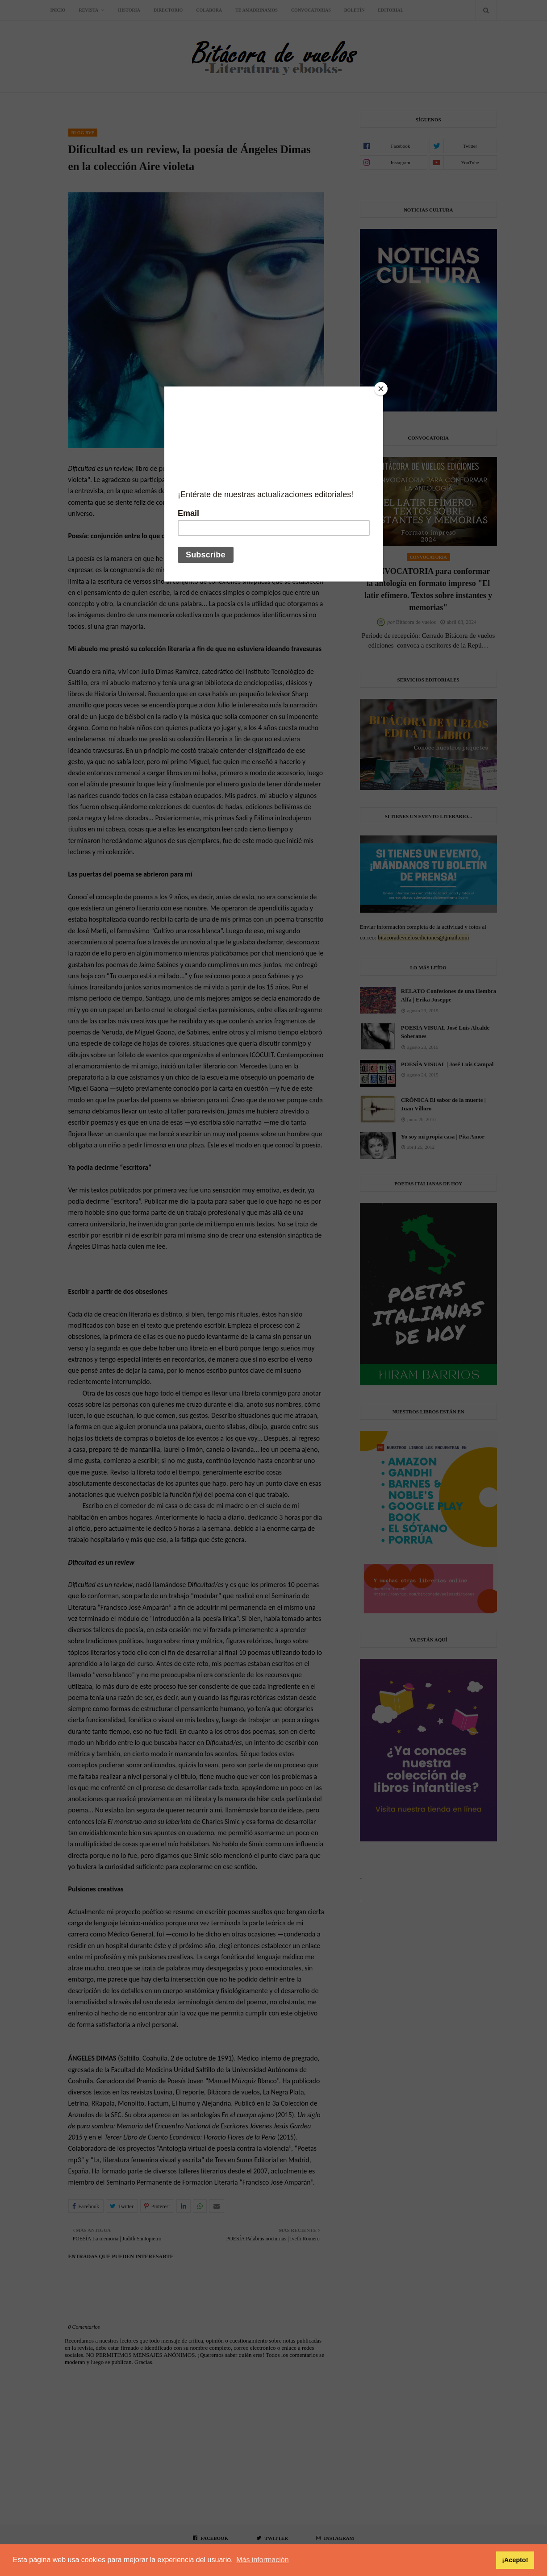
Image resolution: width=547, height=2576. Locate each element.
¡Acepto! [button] (515, 2560)
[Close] (381, 388)
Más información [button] (262, 2560)
